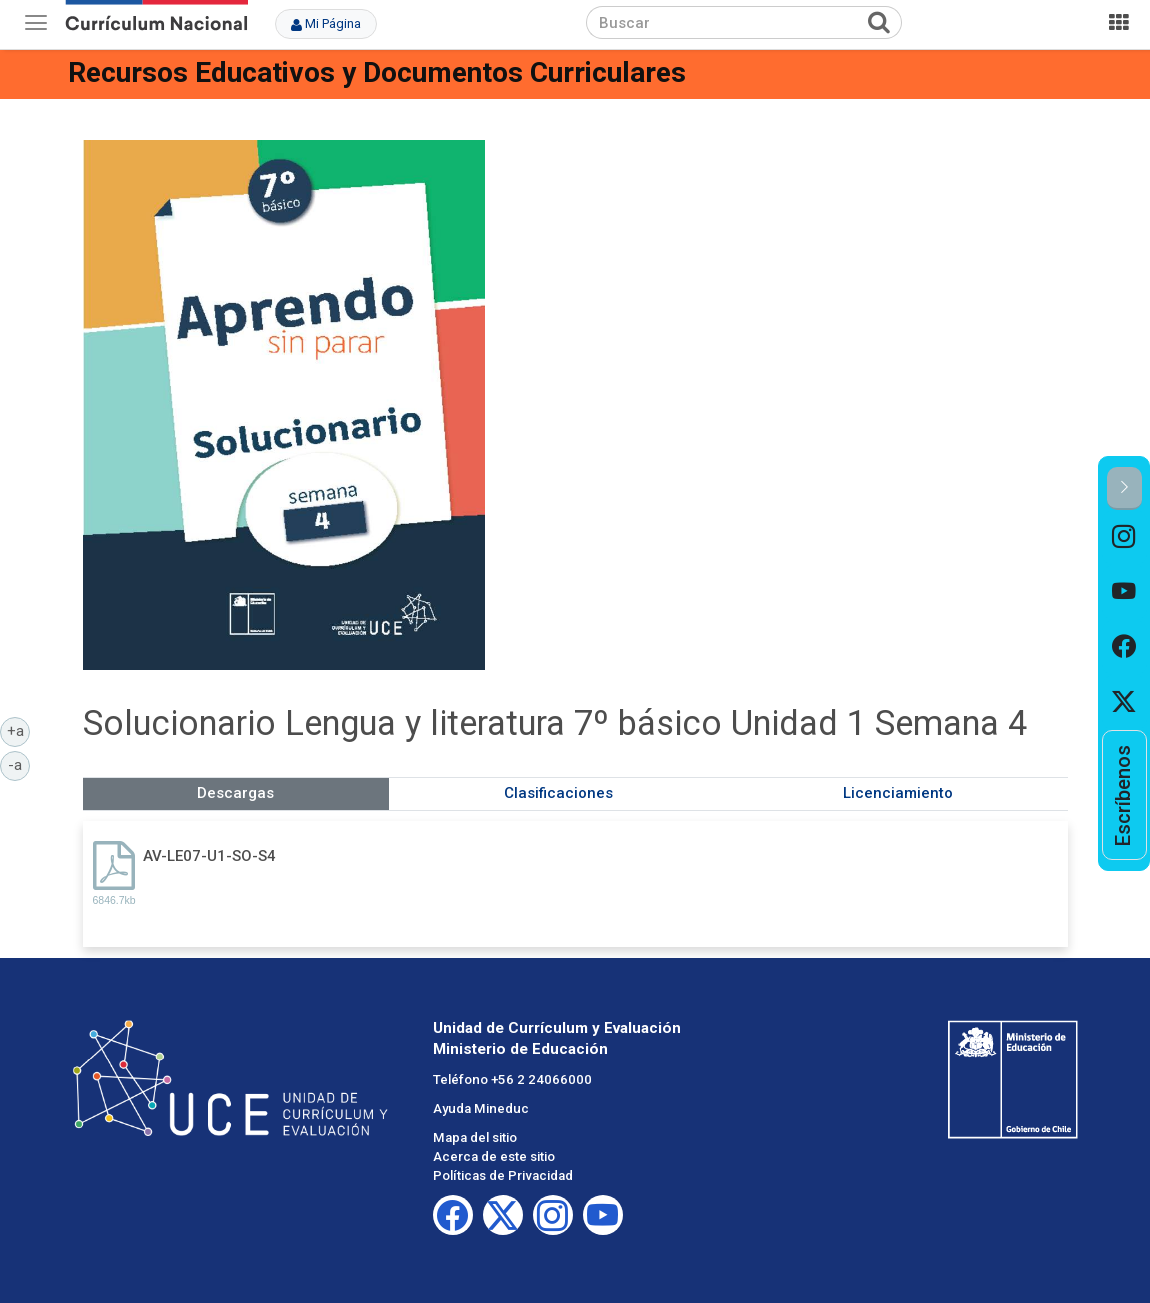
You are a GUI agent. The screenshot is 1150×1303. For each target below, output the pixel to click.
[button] (1124, 488)
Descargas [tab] (235, 793)
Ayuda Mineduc (481, 1108)
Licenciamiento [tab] (898, 793)
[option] (1124, 537)
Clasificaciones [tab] (558, 793)
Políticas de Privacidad (503, 1175)
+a (19, 730)
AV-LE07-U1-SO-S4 (209, 856)
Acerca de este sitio (494, 1156)
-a (19, 764)
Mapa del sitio (475, 1137)
